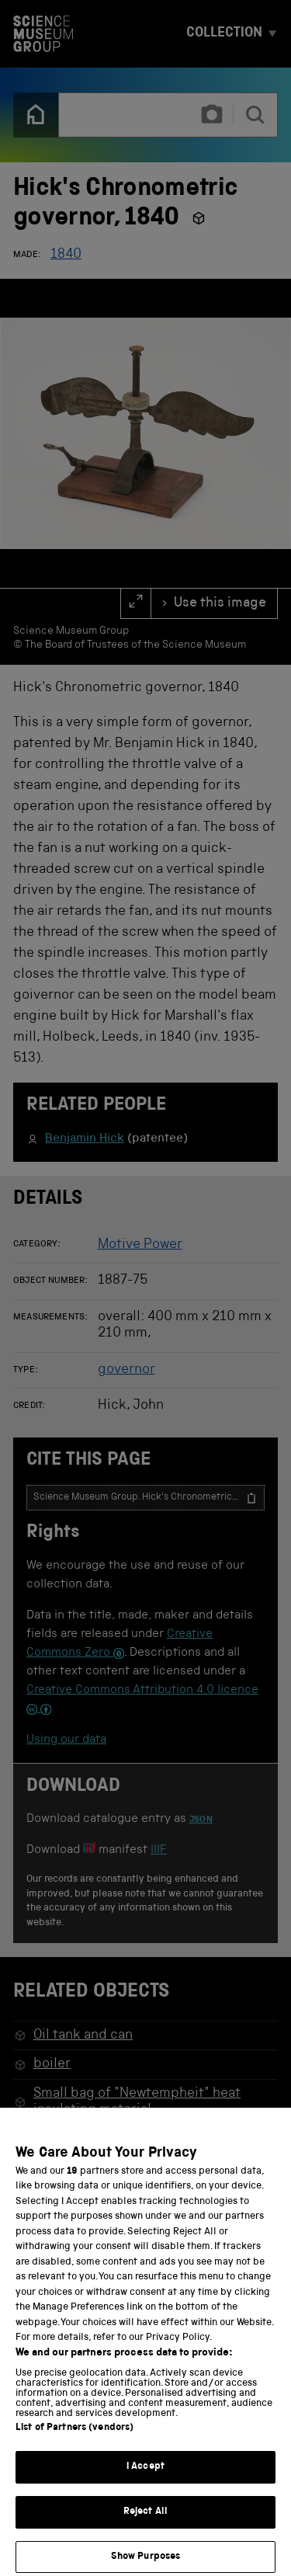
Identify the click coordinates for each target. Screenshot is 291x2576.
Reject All (145, 2525)
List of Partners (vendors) (74, 2442)
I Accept (145, 2481)
